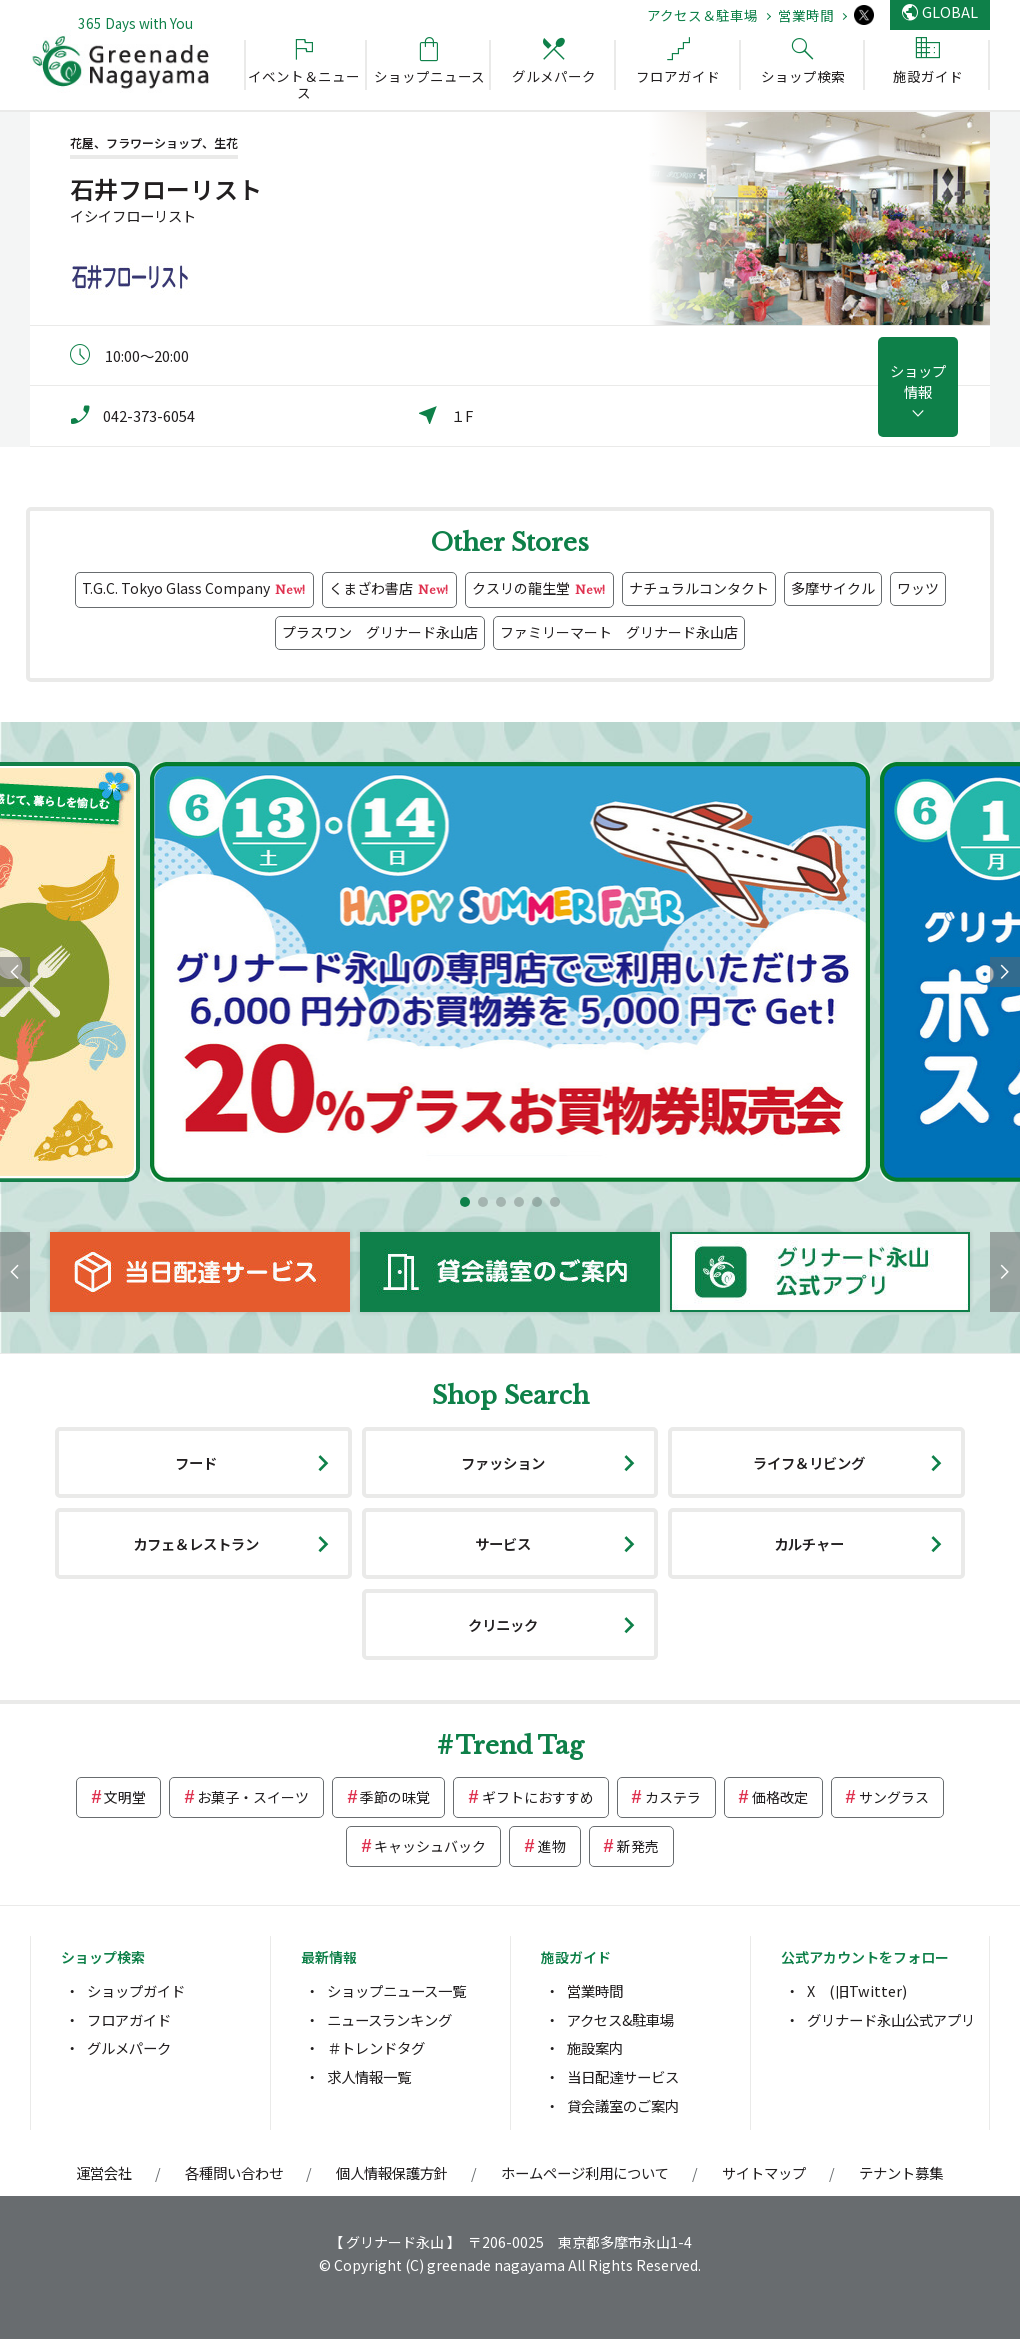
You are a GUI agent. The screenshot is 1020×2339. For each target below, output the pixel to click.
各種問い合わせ (234, 2172)
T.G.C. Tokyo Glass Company (194, 589)
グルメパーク (129, 2047)
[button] (465, 1202)
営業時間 (806, 15)
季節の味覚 (395, 1797)
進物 (552, 1846)
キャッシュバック (430, 1846)
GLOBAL (950, 11)
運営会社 (104, 2172)
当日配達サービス (623, 2076)
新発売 (638, 1846)
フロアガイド (129, 2019)
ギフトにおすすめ (538, 1797)
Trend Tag (520, 1745)
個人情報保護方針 (392, 2172)
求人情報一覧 (369, 2076)
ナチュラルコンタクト (699, 588)
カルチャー (809, 1543)
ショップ (918, 380)
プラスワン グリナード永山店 (380, 632)
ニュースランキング (389, 2019)
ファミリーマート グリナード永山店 (619, 632)
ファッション (503, 1462)
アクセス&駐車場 (620, 2019)
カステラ (673, 1797)
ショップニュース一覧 (396, 1990)
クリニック (503, 1624)
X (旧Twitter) (857, 1990)
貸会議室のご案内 (623, 2105)
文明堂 (125, 1797)
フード (196, 1462)
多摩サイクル (833, 588)
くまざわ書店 (389, 589)
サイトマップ (764, 2172)
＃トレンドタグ (376, 2047)
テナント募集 (901, 2172)
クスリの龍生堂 (539, 589)
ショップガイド (136, 1990)
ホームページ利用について (585, 2172)
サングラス (894, 1797)
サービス (503, 1543)
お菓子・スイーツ (253, 1797)
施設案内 (595, 2047)
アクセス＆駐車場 (702, 15)
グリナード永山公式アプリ (891, 2019)
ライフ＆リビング (809, 1462)
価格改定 (780, 1797)
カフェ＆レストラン (196, 1543)
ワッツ (918, 588)
